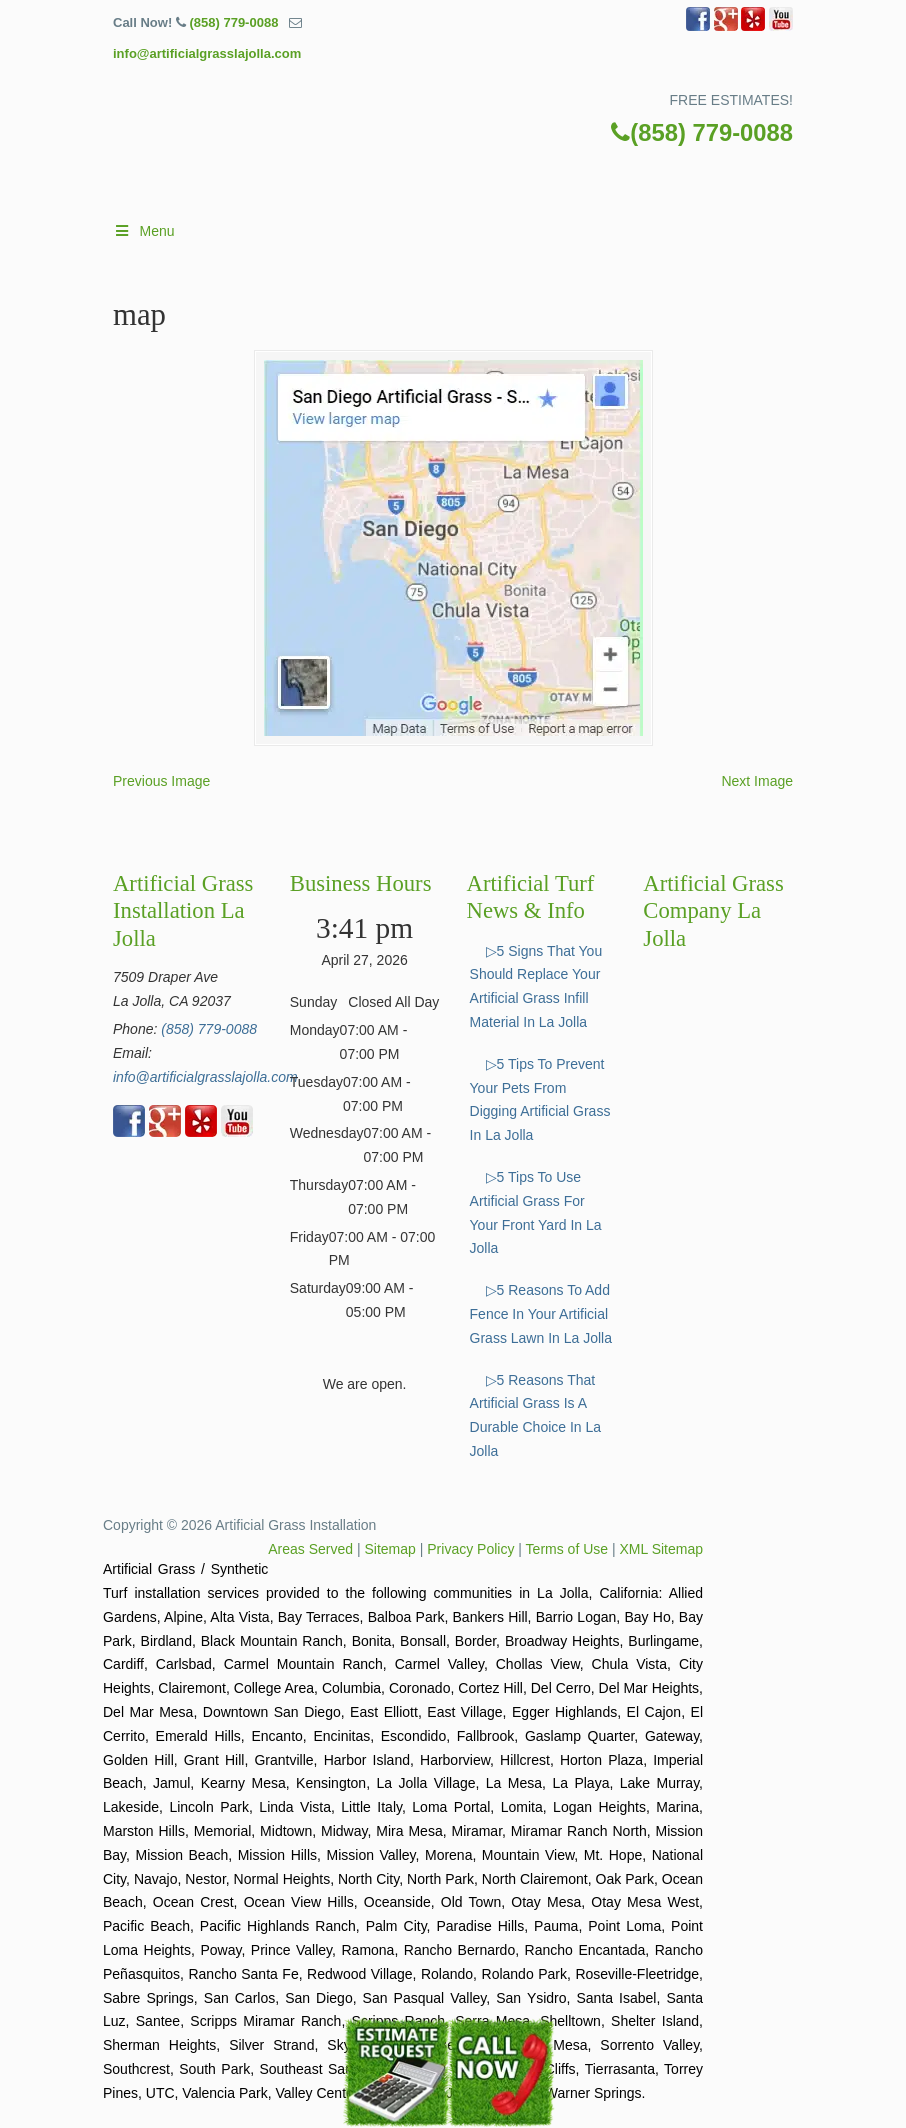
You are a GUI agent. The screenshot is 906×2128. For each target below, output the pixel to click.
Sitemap (390, 1549)
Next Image (757, 781)
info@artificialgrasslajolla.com (207, 53)
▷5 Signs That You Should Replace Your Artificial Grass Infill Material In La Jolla (536, 986)
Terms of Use (567, 1549)
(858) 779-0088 (233, 22)
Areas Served (310, 1549)
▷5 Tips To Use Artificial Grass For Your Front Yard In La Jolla (536, 1212)
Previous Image (161, 781)
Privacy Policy (470, 1549)
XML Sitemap (661, 1549)
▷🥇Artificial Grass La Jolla (473, 158)
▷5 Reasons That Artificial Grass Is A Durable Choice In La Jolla (536, 1415)
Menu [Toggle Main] (144, 231)
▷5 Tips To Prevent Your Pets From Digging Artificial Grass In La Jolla (540, 1099)
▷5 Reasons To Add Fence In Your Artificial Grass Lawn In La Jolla (541, 1314)
